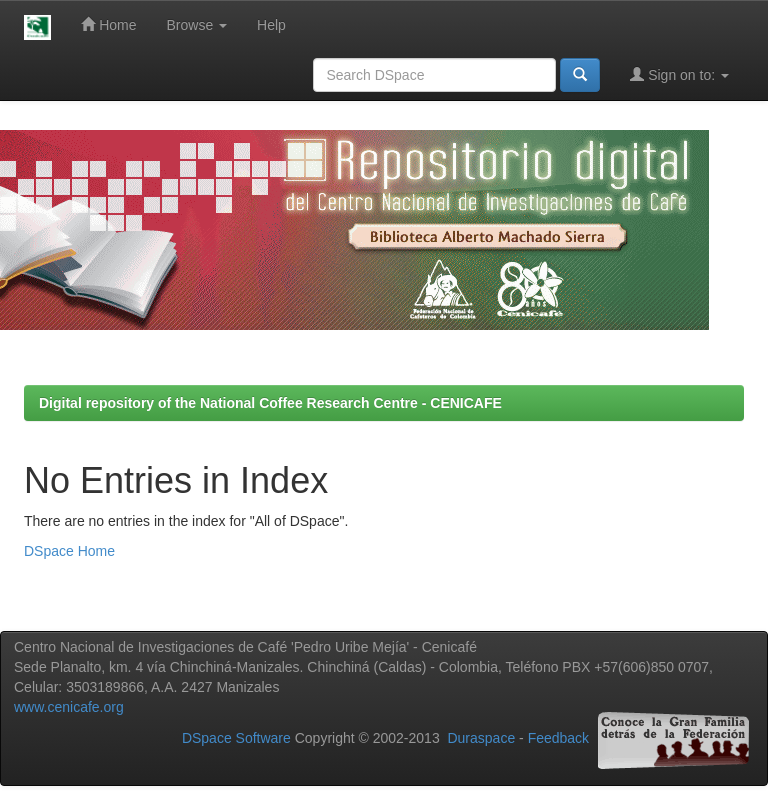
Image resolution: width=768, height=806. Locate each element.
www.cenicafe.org (69, 707)
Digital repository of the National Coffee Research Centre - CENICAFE (270, 403)
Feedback (558, 738)
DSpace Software (236, 738)
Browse (197, 25)
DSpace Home (69, 551)
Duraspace (481, 738)
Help (271, 25)
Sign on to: (679, 74)
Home (108, 24)
